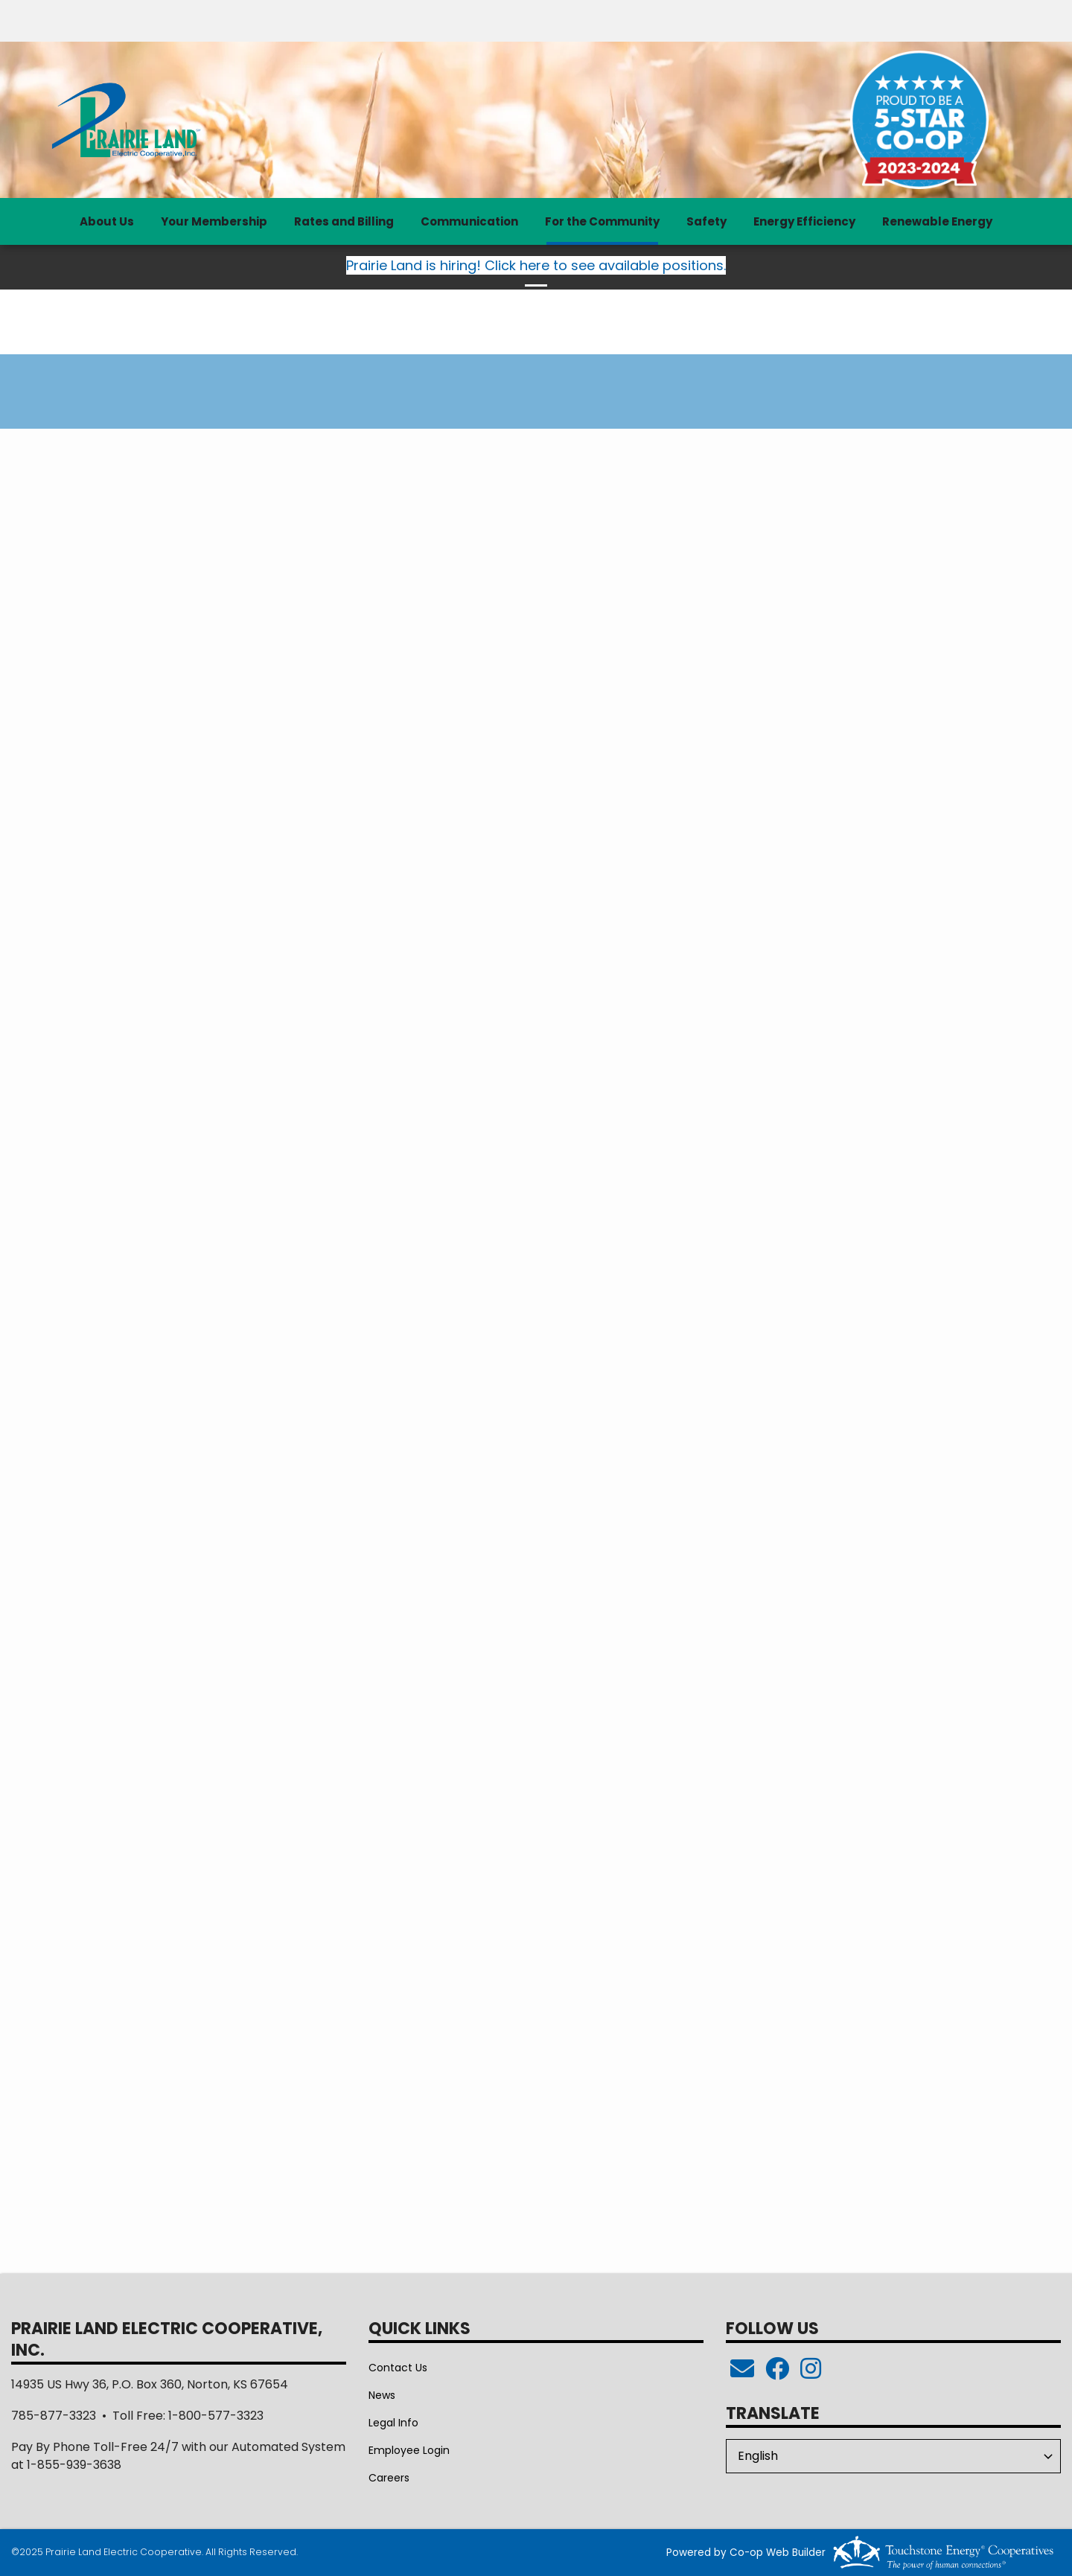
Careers (388, 2477)
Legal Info (393, 2422)
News (381, 2395)
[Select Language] (893, 2456)
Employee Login (409, 2450)
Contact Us (397, 2367)
